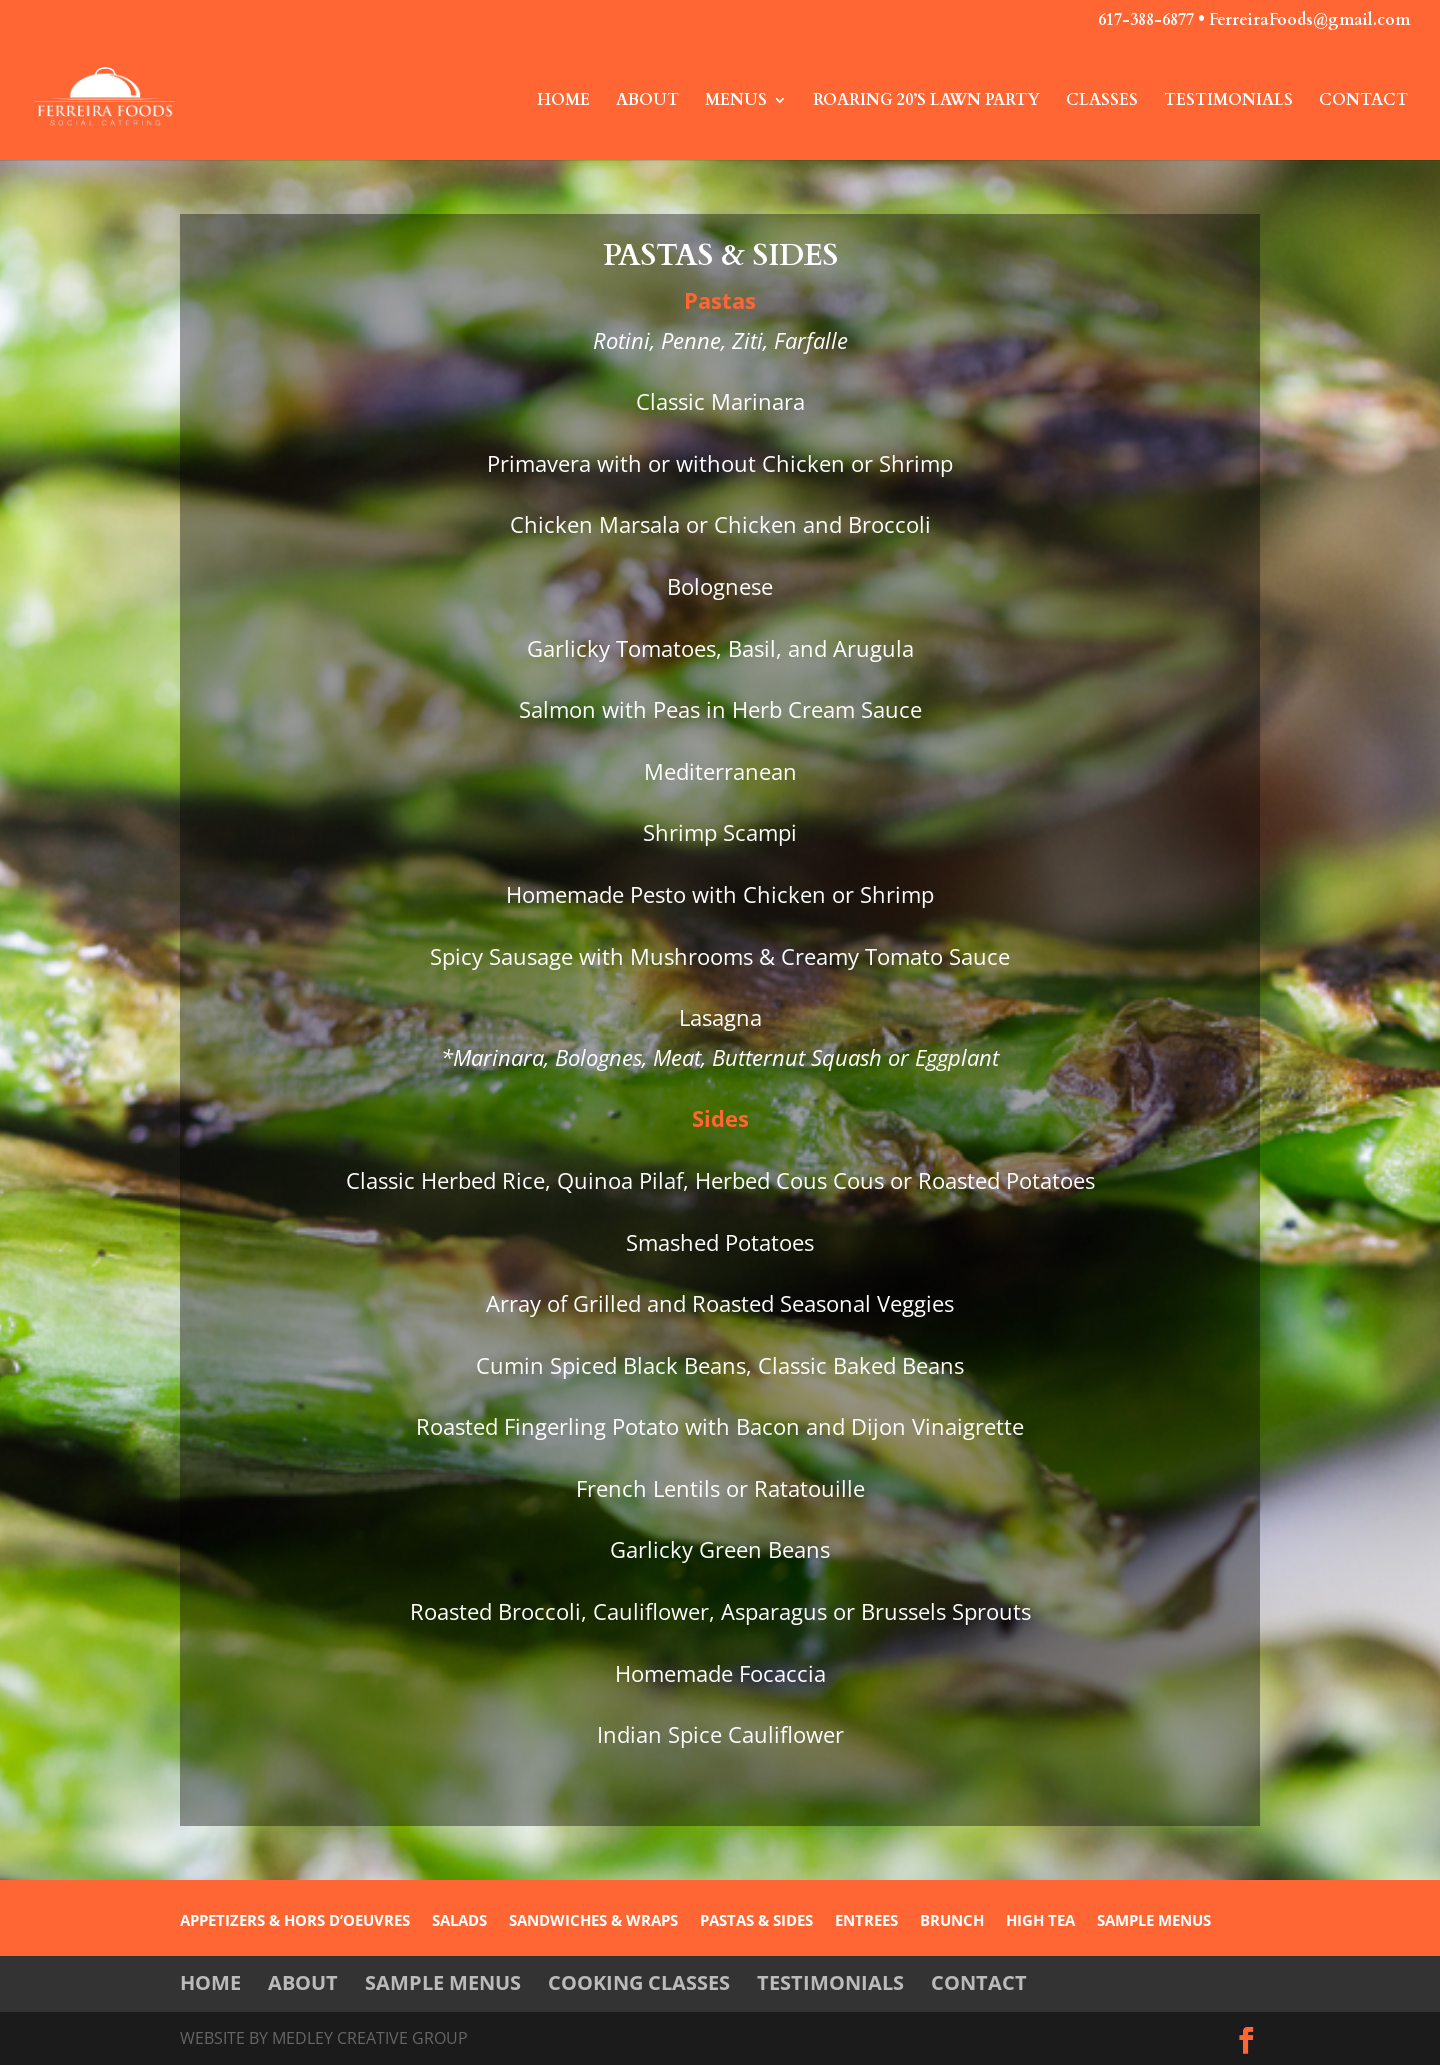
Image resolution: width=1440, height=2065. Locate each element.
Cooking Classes (639, 1982)
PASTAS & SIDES (756, 1921)
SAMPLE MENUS (1154, 1921)
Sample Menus (443, 1982)
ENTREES (866, 1921)
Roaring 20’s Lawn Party (926, 102)
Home (563, 102)
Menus (736, 102)
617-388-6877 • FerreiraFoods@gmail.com (1254, 21)
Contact (1363, 102)
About (647, 102)
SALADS (459, 1921)
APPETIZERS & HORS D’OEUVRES (295, 1921)
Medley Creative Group (370, 2038)
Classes (1102, 102)
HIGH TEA (1040, 1921)
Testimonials (1228, 102)
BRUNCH (952, 1921)
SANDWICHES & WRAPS (593, 1921)
